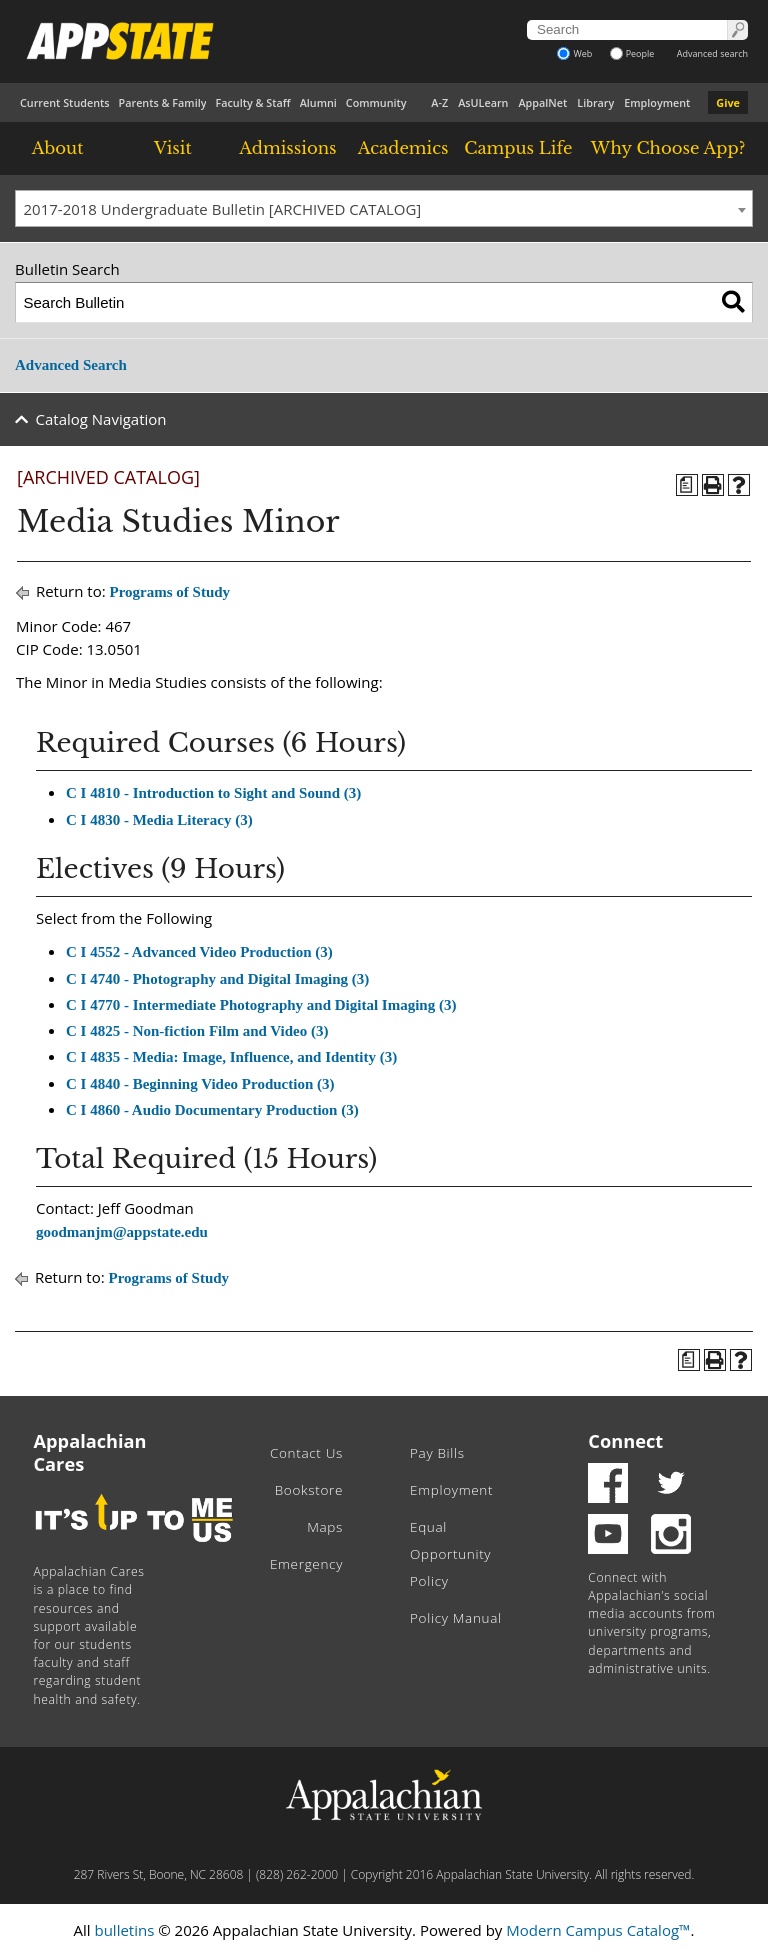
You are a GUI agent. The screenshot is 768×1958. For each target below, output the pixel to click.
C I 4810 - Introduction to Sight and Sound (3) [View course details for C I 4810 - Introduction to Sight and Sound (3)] (213, 793)
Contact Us (306, 1453)
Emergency (306, 1564)
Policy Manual (456, 1618)
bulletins (124, 1930)
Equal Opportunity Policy (450, 1554)
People (632, 53)
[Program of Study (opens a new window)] (687, 485)
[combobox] (384, 209)
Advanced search (712, 53)
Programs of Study (170, 592)
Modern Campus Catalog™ (598, 1930)
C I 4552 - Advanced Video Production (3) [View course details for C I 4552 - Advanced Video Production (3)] (199, 952)
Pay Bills (437, 1453)
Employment (657, 102)
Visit (173, 148)
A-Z (439, 102)
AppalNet (542, 102)
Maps (325, 1527)
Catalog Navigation (101, 419)
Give (728, 102)
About (58, 148)
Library (595, 102)
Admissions (287, 148)
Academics (403, 148)
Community (376, 102)
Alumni (318, 102)
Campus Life (518, 148)
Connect (625, 1441)
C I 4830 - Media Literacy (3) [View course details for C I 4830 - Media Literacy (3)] (159, 820)
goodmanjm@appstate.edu (122, 1232)
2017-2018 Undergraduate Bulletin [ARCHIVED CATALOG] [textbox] (223, 209)
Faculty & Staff (252, 102)
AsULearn (483, 102)
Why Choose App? (668, 148)
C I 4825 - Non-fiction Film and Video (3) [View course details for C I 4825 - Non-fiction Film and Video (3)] (197, 1031)
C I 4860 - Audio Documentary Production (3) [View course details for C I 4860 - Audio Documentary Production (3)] (212, 1110)
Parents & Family (163, 102)
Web (574, 53)
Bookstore (309, 1490)
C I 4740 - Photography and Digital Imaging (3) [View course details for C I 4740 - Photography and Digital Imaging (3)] (217, 979)
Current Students (65, 102)
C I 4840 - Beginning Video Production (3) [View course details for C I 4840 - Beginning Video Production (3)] (200, 1084)
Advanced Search (71, 365)
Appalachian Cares (90, 1453)
